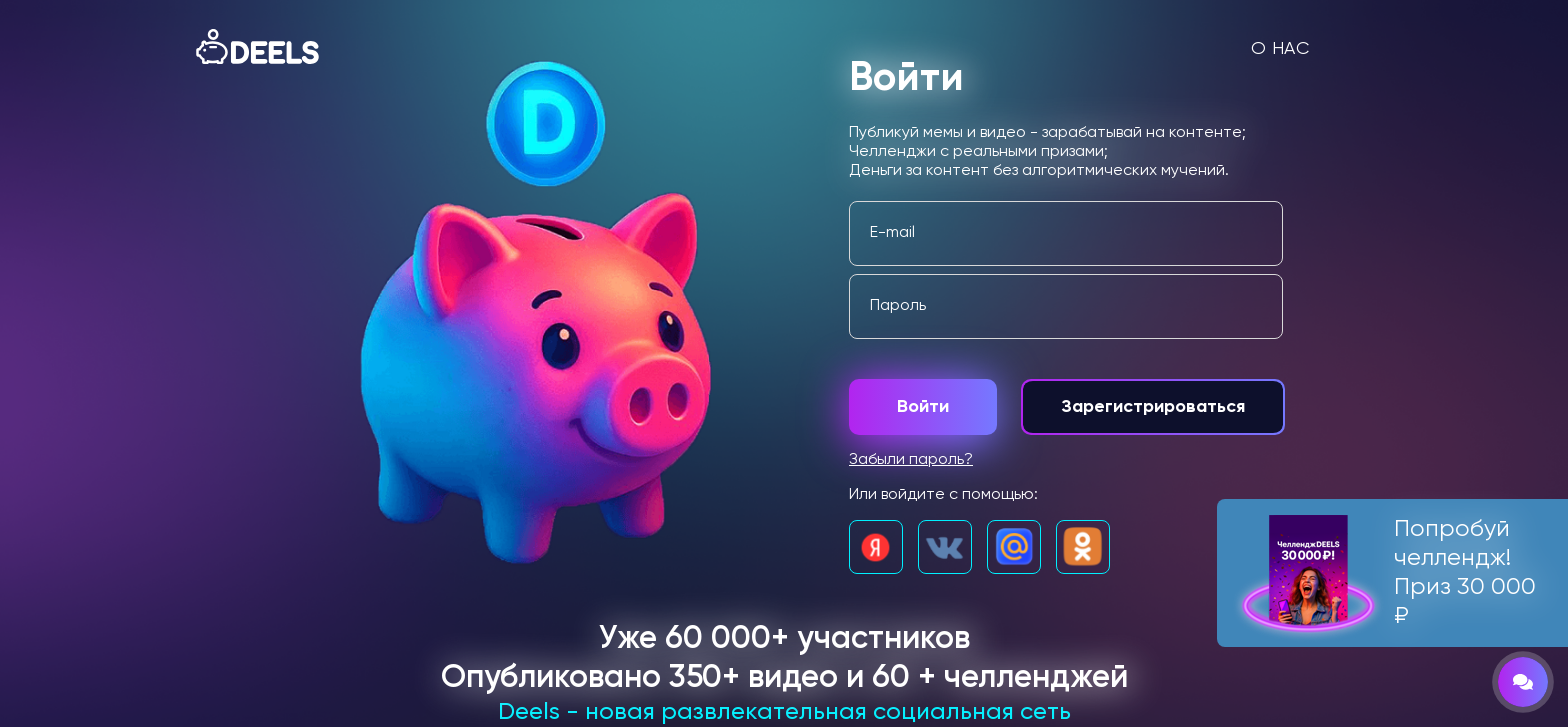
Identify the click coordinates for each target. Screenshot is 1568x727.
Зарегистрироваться (1153, 407)
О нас (1280, 49)
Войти (923, 407)
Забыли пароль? (911, 460)
